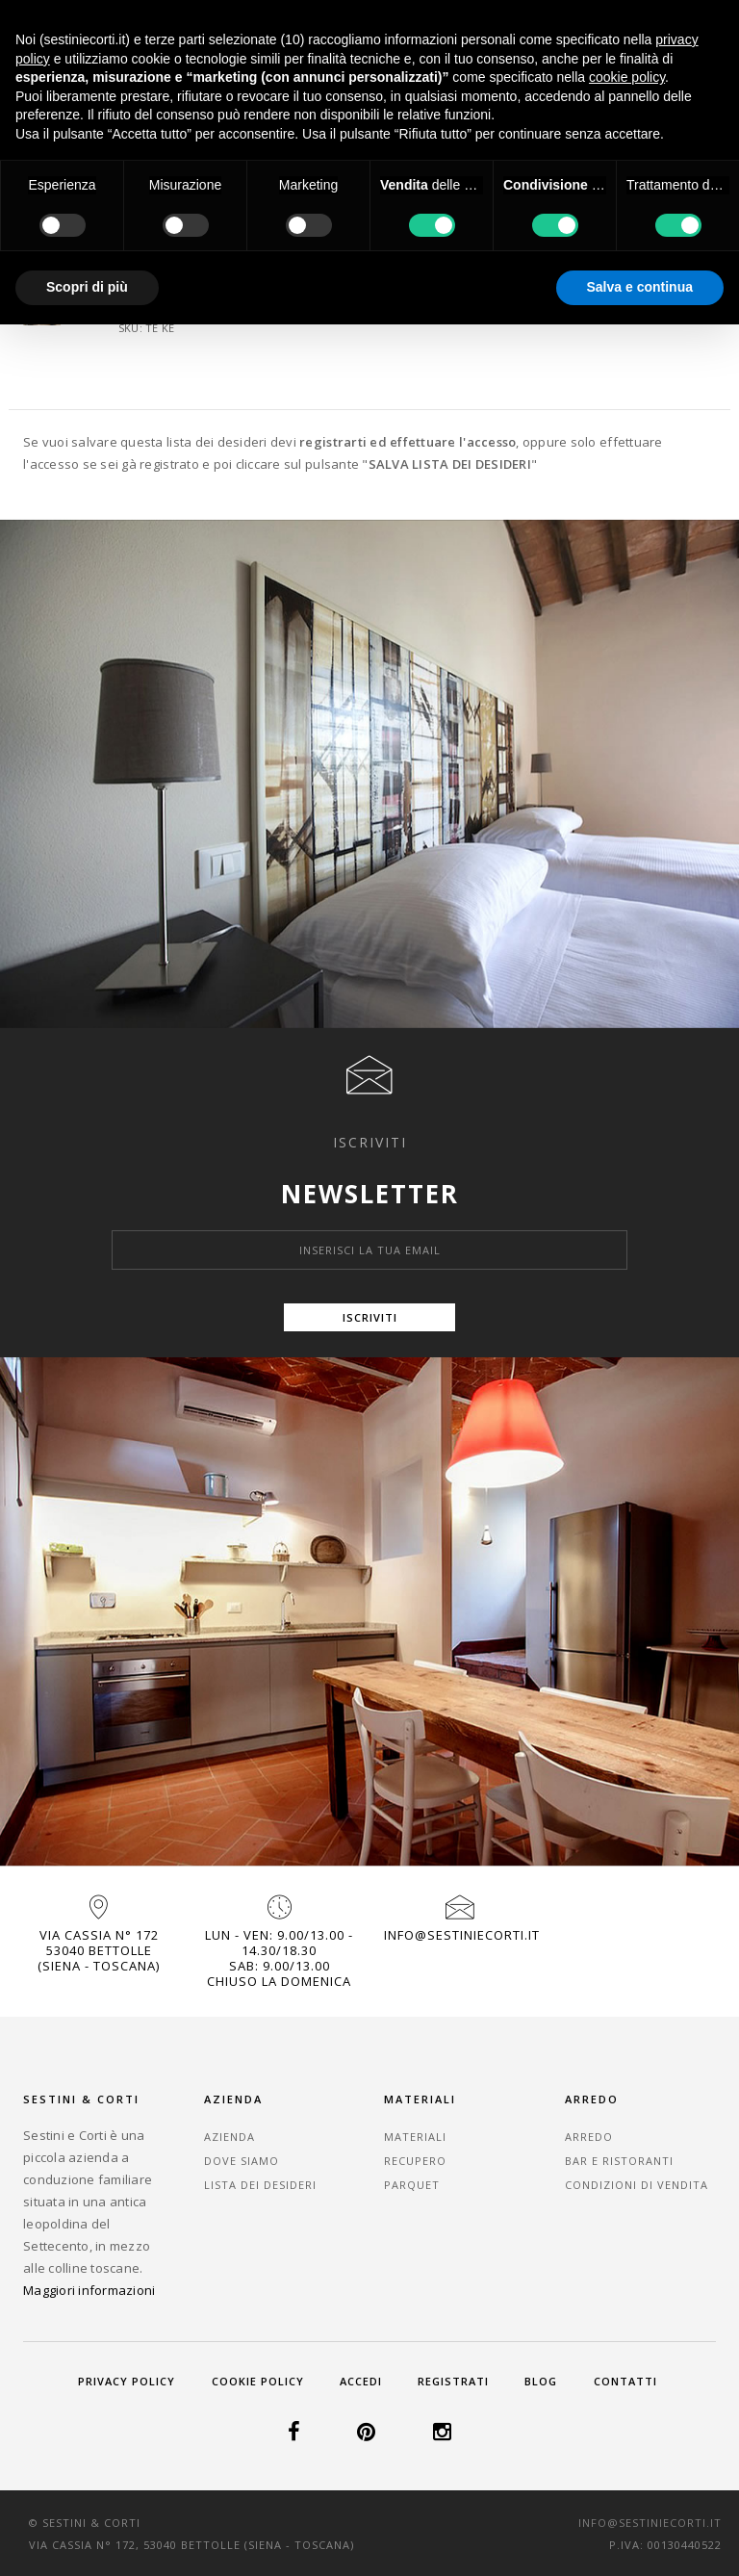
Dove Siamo (241, 2160)
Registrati (453, 2381)
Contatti (625, 2381)
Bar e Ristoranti (619, 2160)
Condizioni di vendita (636, 2184)
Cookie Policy (258, 2381)
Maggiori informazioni (89, 2290)
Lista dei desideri (260, 2184)
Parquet (412, 2184)
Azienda (229, 2136)
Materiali (415, 2136)
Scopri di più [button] (87, 287)
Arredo (589, 2136)
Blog (540, 2381)
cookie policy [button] (627, 77)
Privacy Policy (126, 2381)
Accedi (361, 2381)
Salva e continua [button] (640, 287)
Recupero (415, 2160)
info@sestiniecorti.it (462, 1935)
